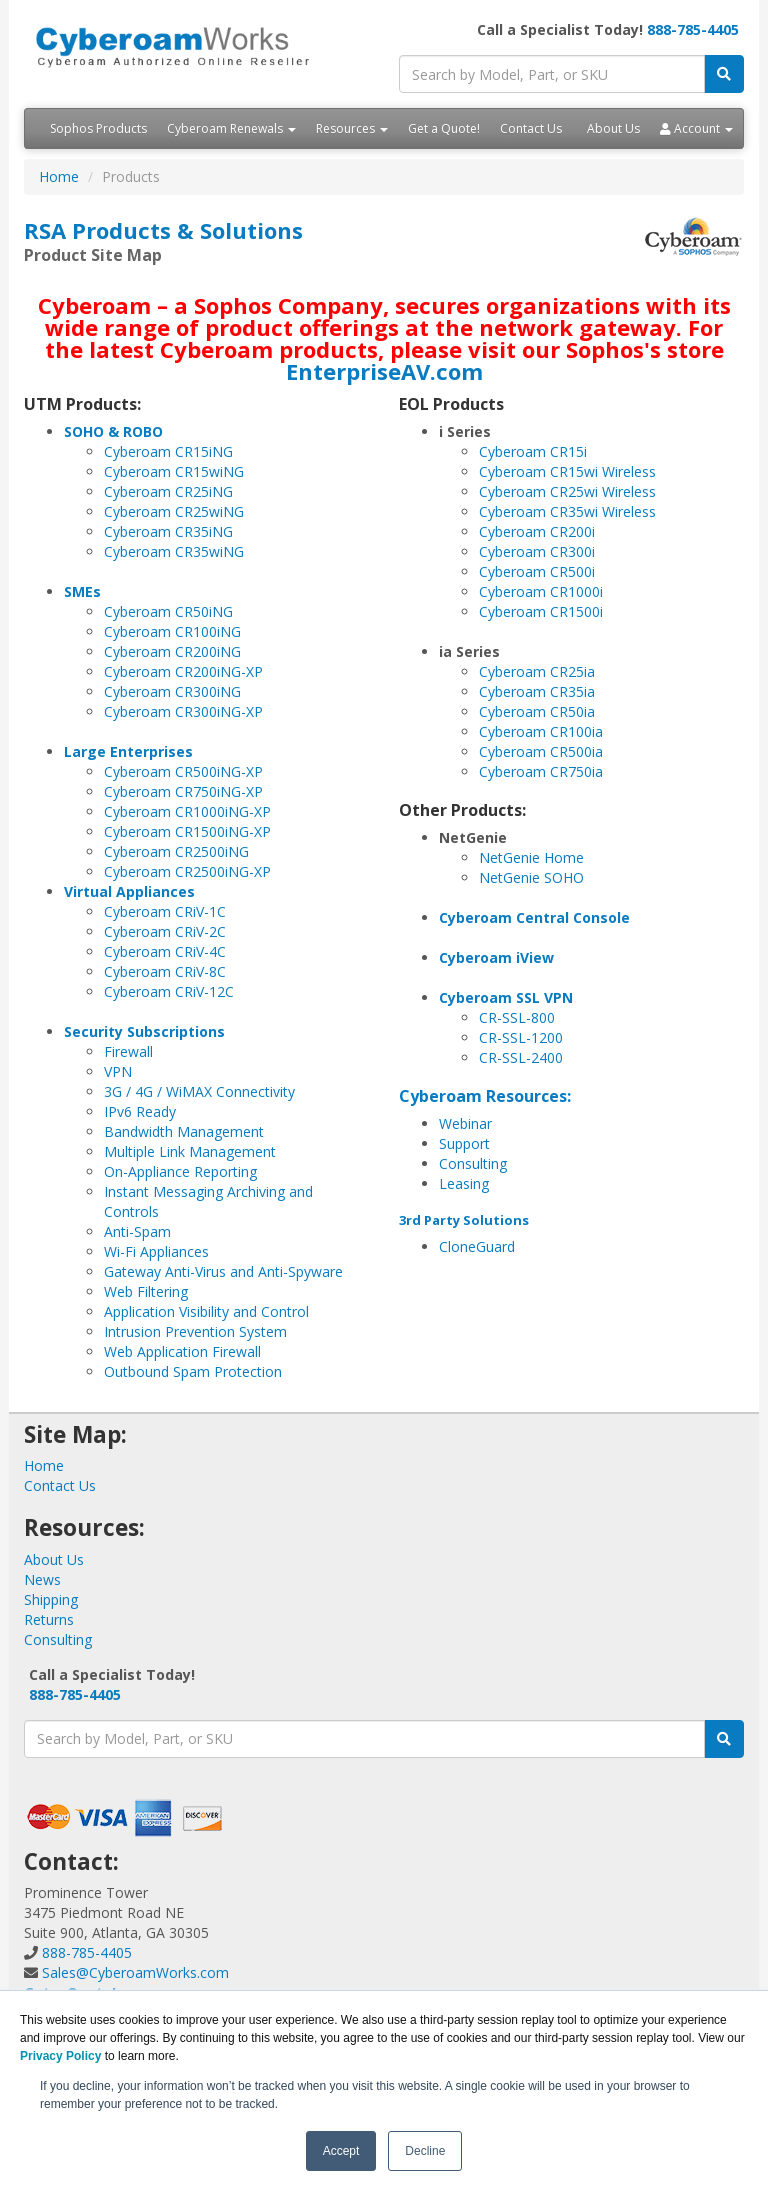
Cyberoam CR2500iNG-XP (187, 871)
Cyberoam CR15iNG (168, 451)
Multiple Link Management (190, 1151)
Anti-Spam (137, 1231)
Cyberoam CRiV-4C (165, 951)
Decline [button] (425, 2151)
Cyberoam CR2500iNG (176, 851)
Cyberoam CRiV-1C (165, 911)
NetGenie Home (531, 857)
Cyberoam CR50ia (537, 711)
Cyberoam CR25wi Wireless (567, 491)
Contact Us (531, 128)
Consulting (473, 1163)
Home (59, 176)
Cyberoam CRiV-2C (165, 931)
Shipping (51, 1599)
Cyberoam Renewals (231, 128)
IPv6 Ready (140, 1111)
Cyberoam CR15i (533, 451)
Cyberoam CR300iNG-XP (183, 711)
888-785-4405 (693, 29)
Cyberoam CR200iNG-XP (183, 671)
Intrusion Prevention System (195, 1331)
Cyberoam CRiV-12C (169, 991)
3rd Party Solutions (464, 1220)
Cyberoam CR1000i (541, 591)
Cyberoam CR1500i (541, 611)
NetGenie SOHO (531, 877)
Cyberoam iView (496, 957)
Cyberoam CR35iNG (168, 531)
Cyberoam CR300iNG (172, 691)
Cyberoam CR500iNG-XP (183, 771)
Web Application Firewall (182, 1351)
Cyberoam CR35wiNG (174, 551)
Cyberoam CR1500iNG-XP (187, 831)
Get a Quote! (444, 128)
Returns (49, 1619)
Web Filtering (146, 1291)
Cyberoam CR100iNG (172, 631)
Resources (352, 128)
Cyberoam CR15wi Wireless (567, 471)
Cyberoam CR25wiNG (174, 511)
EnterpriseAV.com (384, 371)
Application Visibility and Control (206, 1311)
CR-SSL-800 (517, 1017)
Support (464, 1143)
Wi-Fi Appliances (156, 1251)
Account (696, 128)
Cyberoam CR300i (537, 551)
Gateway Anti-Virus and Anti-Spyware (223, 1271)
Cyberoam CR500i (537, 571)
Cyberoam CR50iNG (168, 611)
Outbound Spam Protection (193, 1371)
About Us (613, 128)
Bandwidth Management (184, 1131)
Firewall (128, 1051)
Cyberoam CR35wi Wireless (567, 511)
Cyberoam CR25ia (537, 671)
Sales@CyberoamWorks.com (135, 1972)
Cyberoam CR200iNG (172, 651)
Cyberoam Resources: (485, 1096)
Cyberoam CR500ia (541, 751)
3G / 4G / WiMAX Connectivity (199, 1091)
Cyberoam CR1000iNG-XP (187, 811)
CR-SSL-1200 (521, 1037)
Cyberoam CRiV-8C (165, 971)
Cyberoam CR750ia (541, 771)
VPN (118, 1071)
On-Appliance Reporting (180, 1171)
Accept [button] (341, 2151)
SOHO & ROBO (113, 431)
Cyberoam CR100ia (541, 731)
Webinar (465, 1123)
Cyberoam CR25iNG (168, 491)
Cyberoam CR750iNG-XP (183, 791)
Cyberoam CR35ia (537, 691)
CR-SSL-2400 (521, 1057)
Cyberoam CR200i (537, 531)
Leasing (464, 1183)
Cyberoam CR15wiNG (174, 471)
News (42, 1579)
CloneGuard (477, 1246)
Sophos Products (98, 128)
